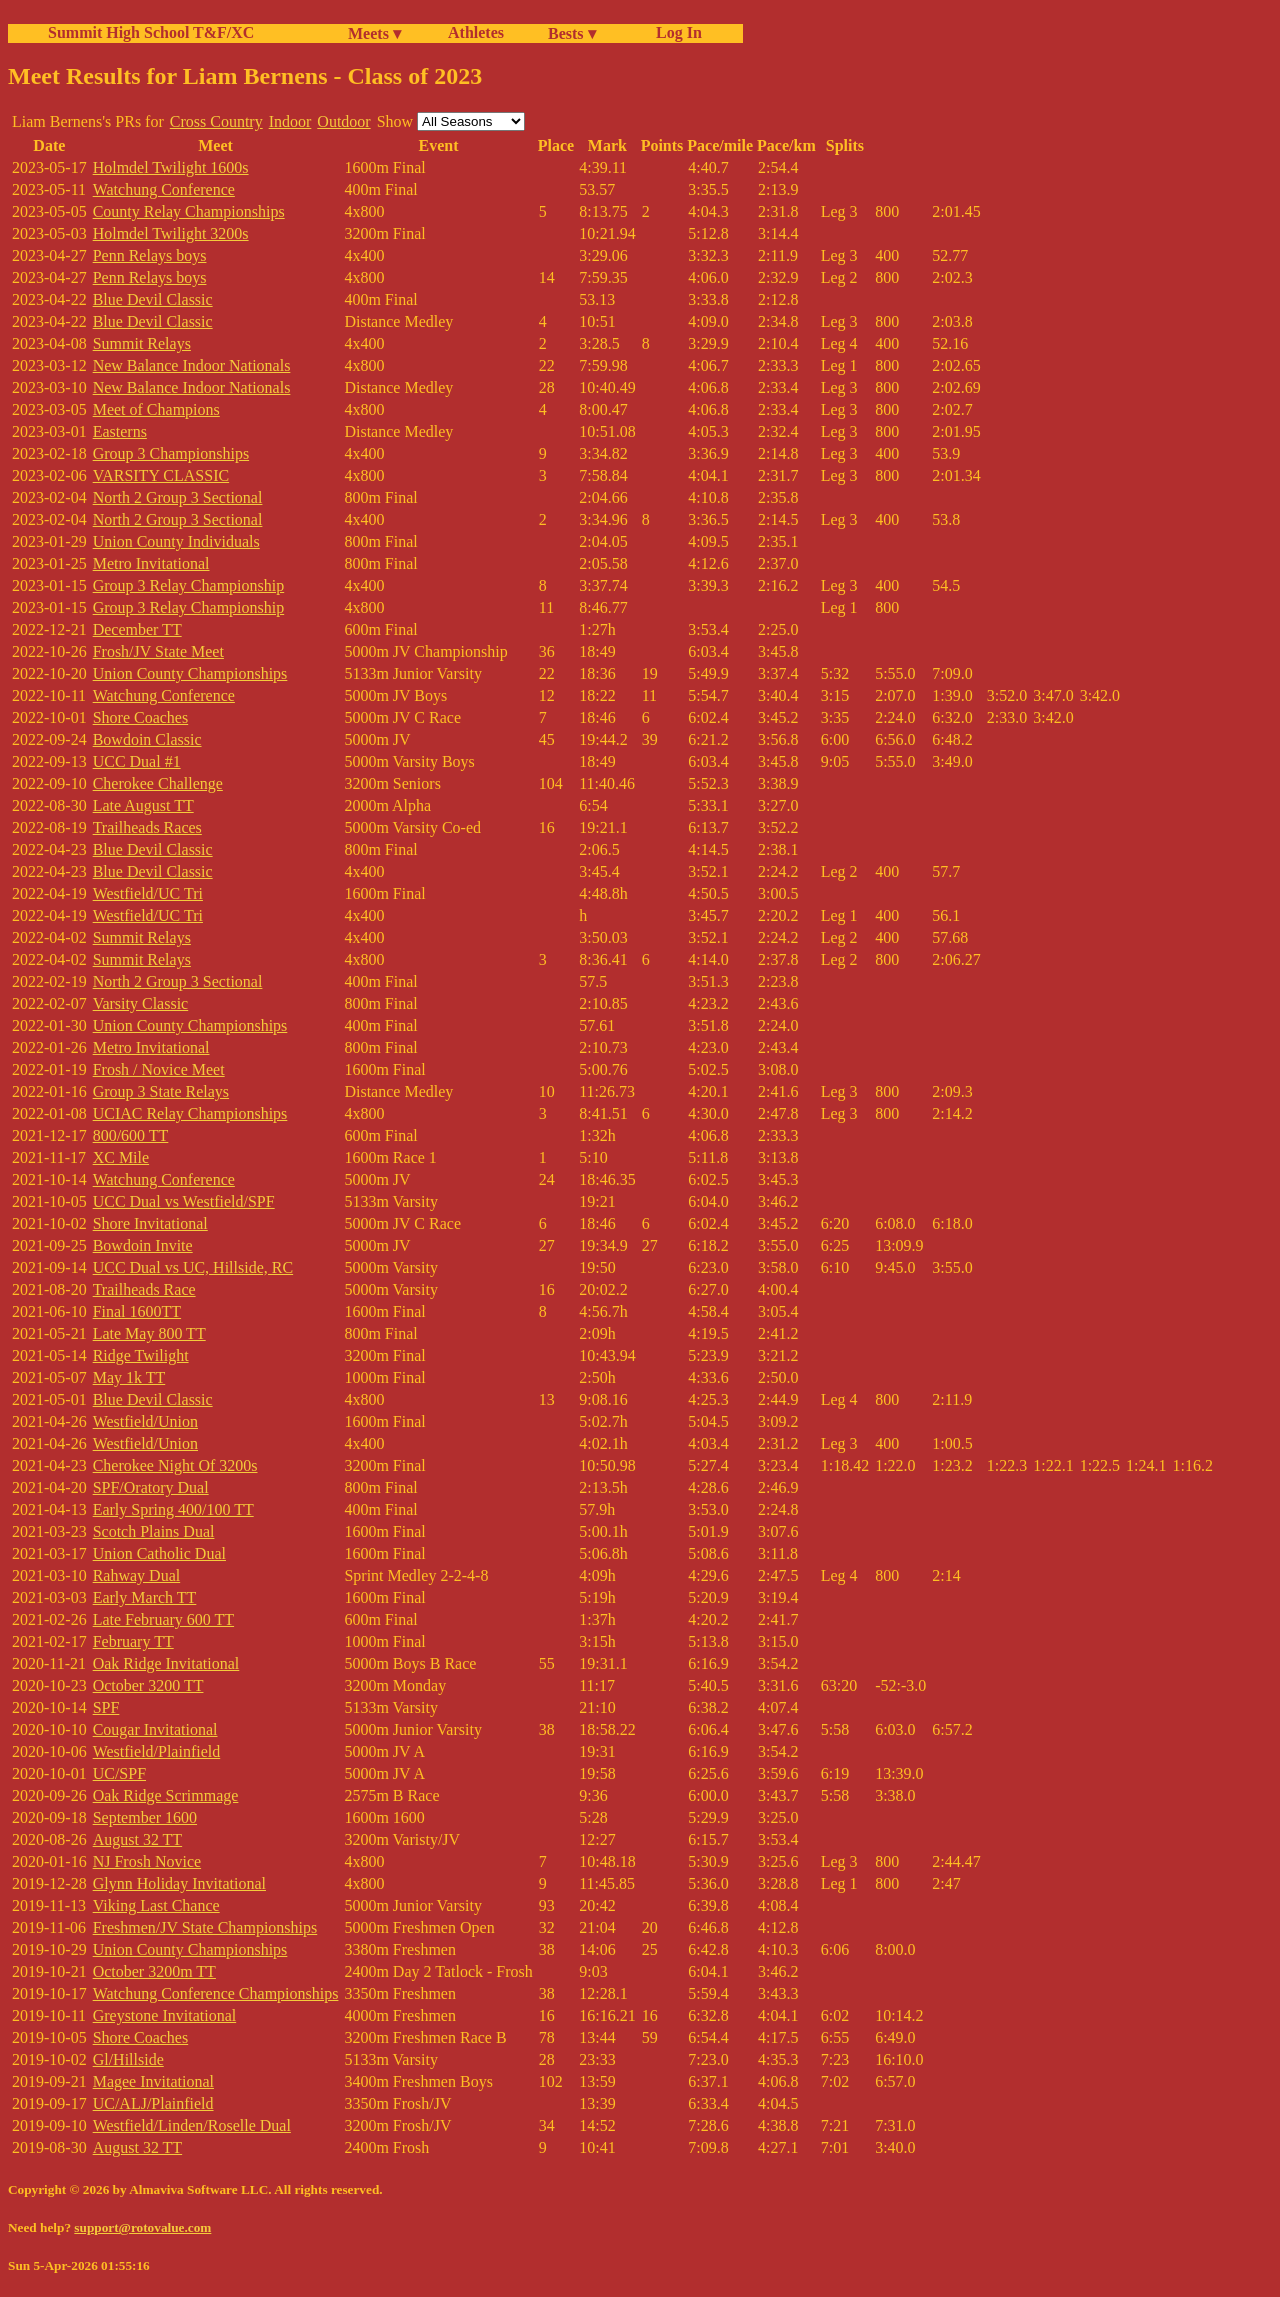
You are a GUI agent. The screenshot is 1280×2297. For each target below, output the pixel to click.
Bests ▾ (572, 33)
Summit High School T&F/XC (151, 32)
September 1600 (145, 1817)
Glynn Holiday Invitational (179, 1883)
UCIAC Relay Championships (190, 1113)
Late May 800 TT (149, 1333)
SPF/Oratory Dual (151, 1487)
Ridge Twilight (141, 1355)
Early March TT (145, 1597)
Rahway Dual (137, 1575)
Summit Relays (142, 343)
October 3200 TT (148, 1685)
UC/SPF (119, 1773)
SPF (106, 1707)
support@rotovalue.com (142, 2227)
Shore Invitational (150, 1223)
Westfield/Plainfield (157, 1751)
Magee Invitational (153, 2081)
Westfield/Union (145, 1421)
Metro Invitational (151, 563)
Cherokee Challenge (158, 783)
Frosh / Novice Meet (159, 1069)
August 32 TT (137, 1839)
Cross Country (216, 121)
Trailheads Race (144, 1289)
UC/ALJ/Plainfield (153, 2103)
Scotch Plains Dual (154, 1531)
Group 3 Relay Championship (189, 585)
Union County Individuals (176, 541)
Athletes (476, 32)
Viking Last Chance (156, 1905)
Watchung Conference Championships (216, 1993)
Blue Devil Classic (153, 299)
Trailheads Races (147, 827)
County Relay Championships (189, 211)
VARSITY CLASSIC (161, 475)
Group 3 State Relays (161, 1091)
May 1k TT (129, 1377)
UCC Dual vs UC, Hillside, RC (193, 1267)
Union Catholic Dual (159, 1553)
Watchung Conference (164, 189)
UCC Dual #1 (137, 761)
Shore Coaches (141, 717)
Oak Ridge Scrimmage (166, 1795)
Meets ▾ (374, 33)
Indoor (290, 121)
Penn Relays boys (150, 255)
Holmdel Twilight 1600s (171, 167)
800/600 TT (131, 1135)
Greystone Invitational (165, 2015)
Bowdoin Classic (147, 739)
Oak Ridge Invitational (166, 1663)
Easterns (120, 431)
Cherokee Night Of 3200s (175, 1465)
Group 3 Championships (171, 453)
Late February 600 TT (163, 1619)
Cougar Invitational (155, 1729)
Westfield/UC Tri (148, 893)
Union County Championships (190, 673)
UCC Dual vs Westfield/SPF (184, 1201)
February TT (133, 1641)
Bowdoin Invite (143, 1245)
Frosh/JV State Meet (158, 651)
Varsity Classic (141, 1003)
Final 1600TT (137, 1311)
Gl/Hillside (128, 2059)
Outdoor (343, 121)
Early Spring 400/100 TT (173, 1509)
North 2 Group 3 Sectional (178, 497)
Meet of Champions (156, 409)
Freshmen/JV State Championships (205, 1927)
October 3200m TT (154, 1971)
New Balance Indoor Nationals (192, 365)
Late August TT (143, 805)
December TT (137, 629)
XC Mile (121, 1157)
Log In (675, 32)
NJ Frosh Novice (147, 1861)
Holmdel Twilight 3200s (171, 233)
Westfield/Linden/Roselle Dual (192, 2125)
